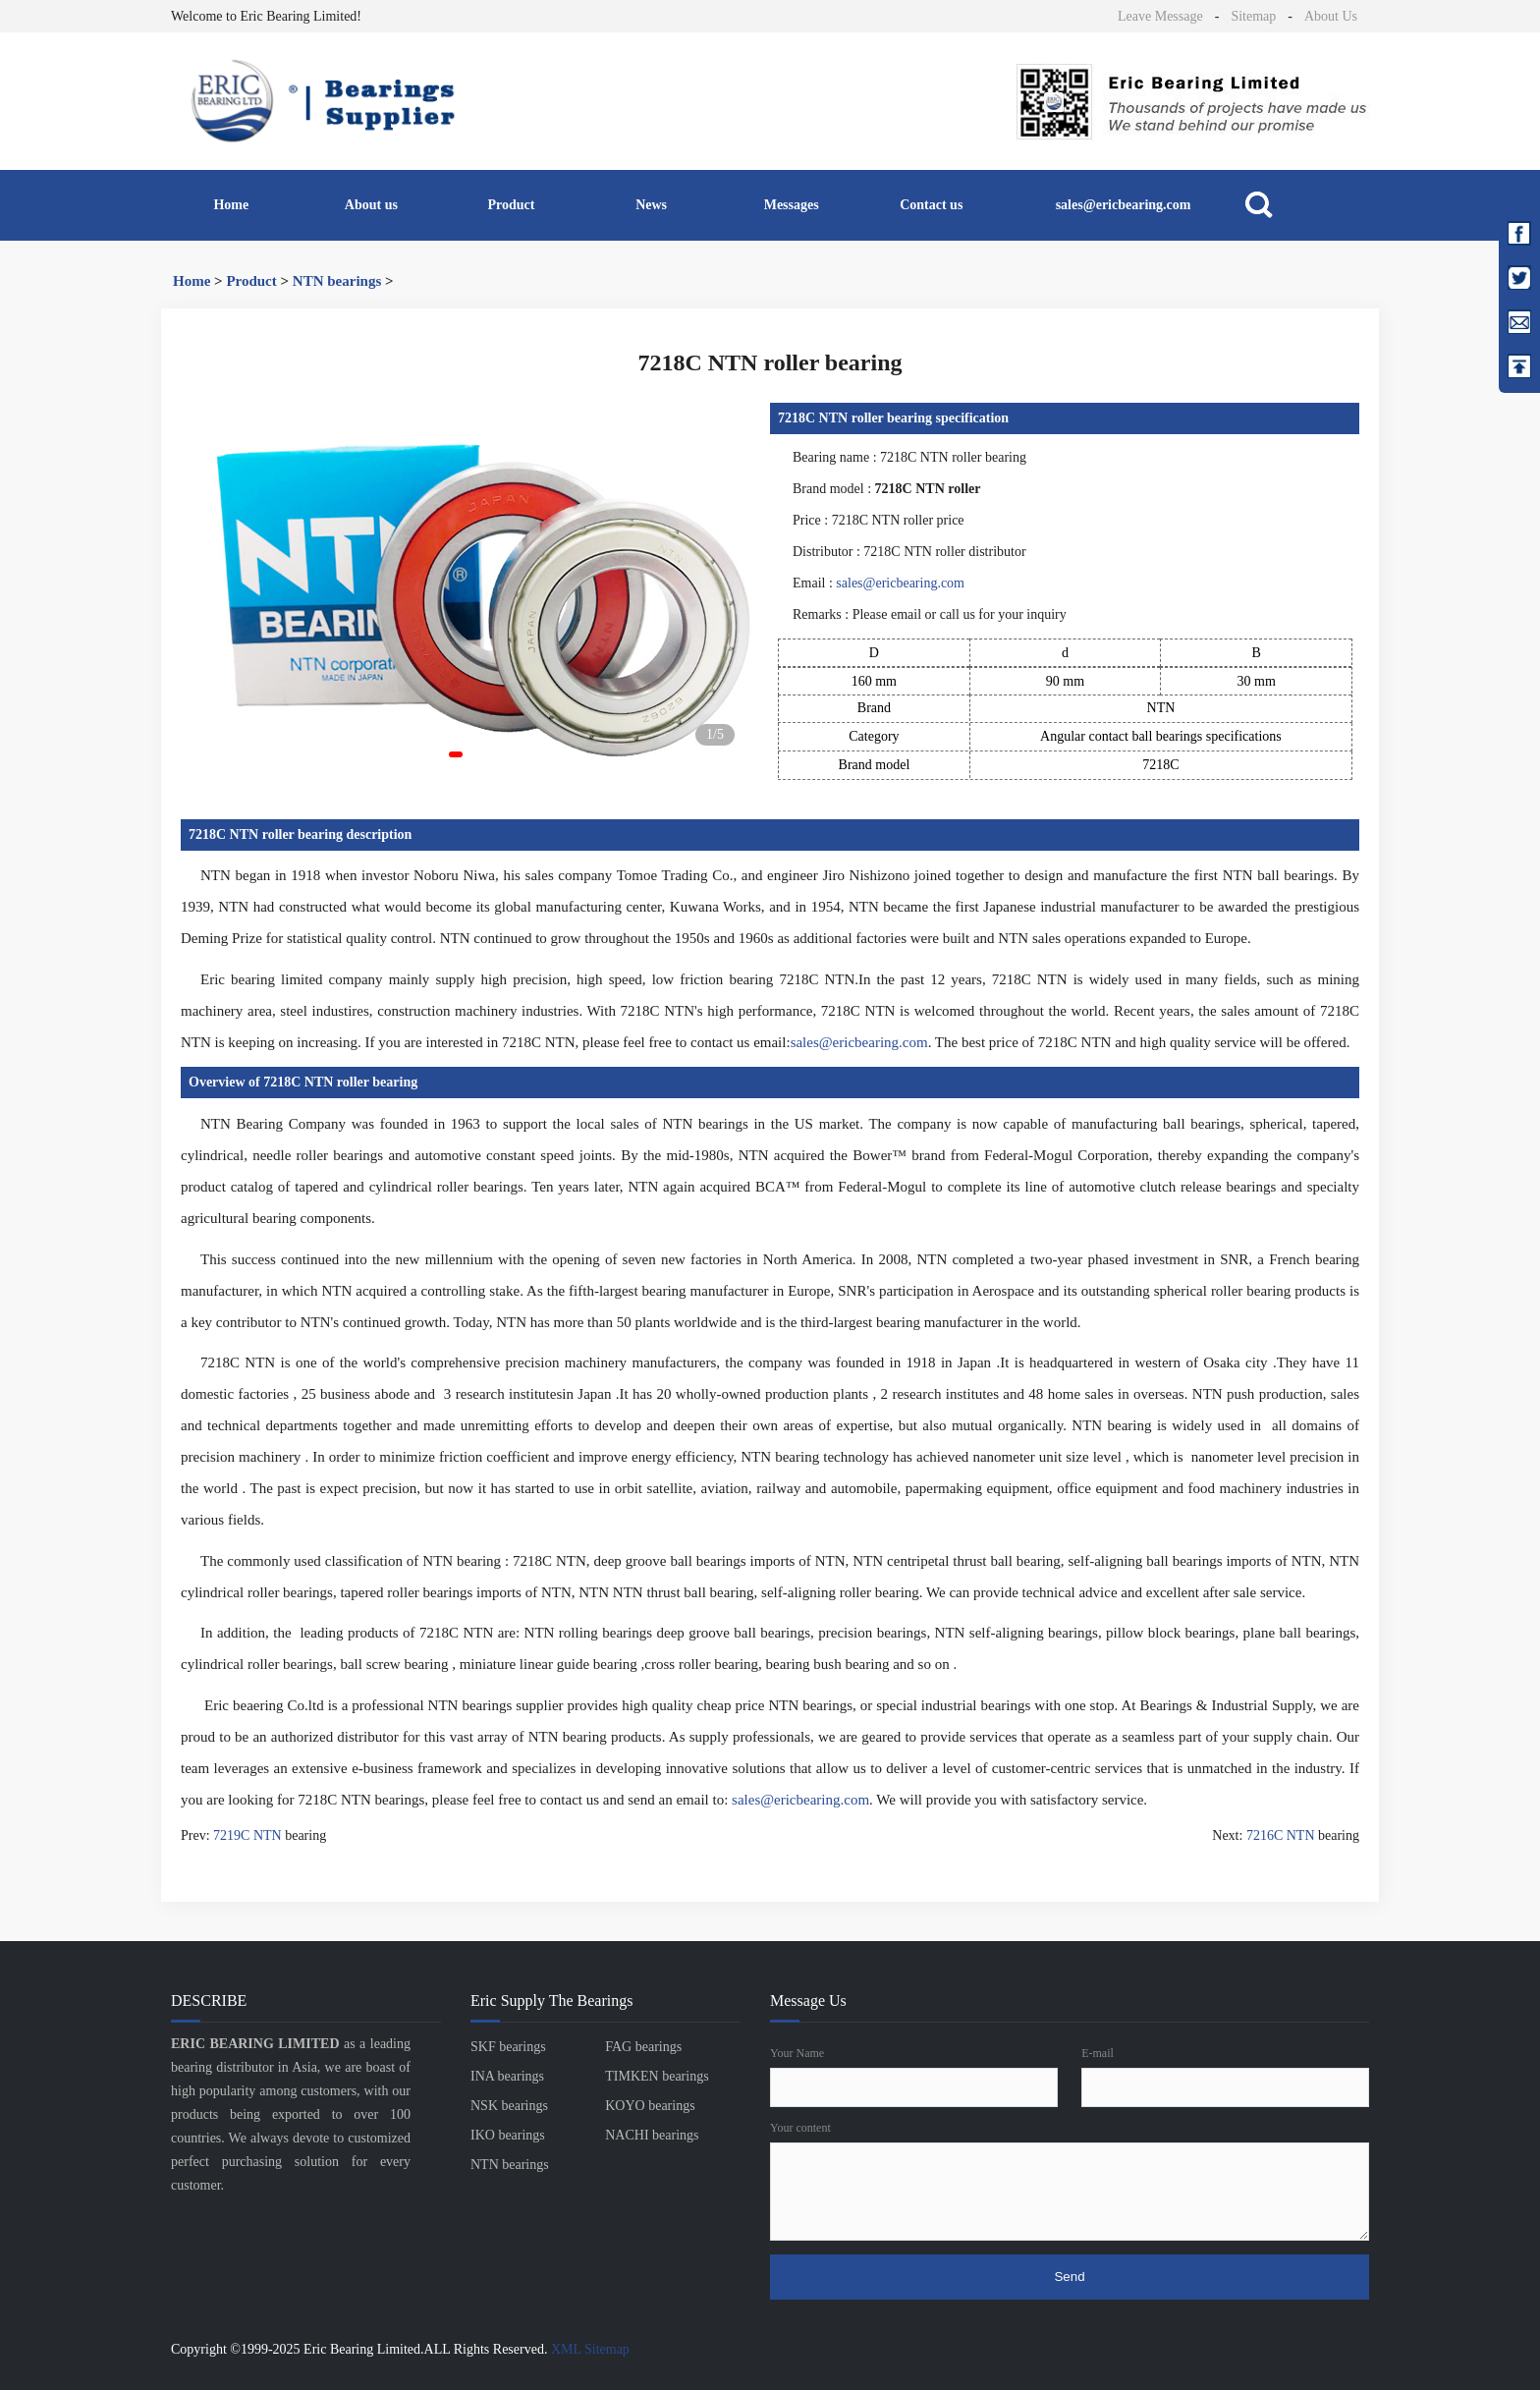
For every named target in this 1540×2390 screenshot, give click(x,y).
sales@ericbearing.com (1123, 204)
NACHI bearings (651, 2135)
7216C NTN (1280, 1835)
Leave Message (1160, 16)
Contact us (931, 204)
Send (1069, 2276)
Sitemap (1253, 16)
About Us (1330, 16)
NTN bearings (337, 281)
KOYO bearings (649, 2105)
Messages (791, 204)
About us (371, 204)
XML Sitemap (590, 2349)
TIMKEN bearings (656, 2076)
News (651, 204)
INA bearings (507, 2076)
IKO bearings (507, 2135)
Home (230, 204)
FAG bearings (643, 2046)
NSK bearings (509, 2105)
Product (511, 204)
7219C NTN (247, 1835)
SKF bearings (508, 2046)
